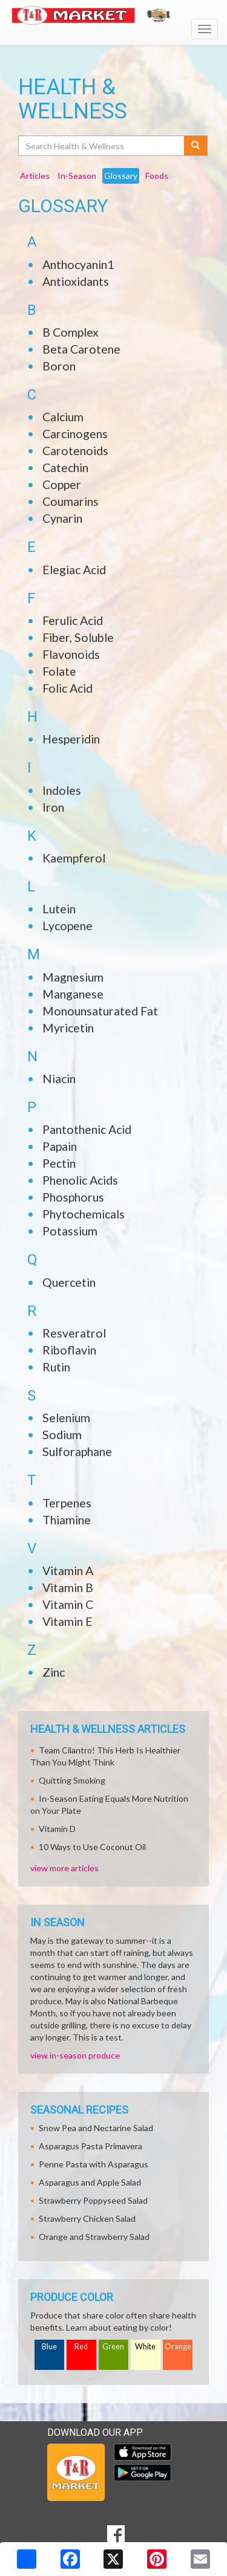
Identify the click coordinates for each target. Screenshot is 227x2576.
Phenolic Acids (80, 1180)
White (145, 2346)
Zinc (53, 1672)
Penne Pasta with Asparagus (93, 2164)
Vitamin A (67, 1571)
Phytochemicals (83, 1214)
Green (113, 2346)
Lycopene (67, 926)
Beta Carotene (81, 349)
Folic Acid (67, 688)
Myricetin (68, 1028)
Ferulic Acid (72, 620)
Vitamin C (67, 1604)
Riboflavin (69, 1350)
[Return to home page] (113, 15)
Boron (59, 366)
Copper (61, 484)
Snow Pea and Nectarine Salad (96, 2128)
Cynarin (62, 518)
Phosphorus (73, 1197)
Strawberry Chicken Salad (87, 2218)
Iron (53, 807)
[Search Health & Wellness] (102, 145)
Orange (178, 2346)
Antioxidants (75, 281)
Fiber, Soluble (78, 637)
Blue (49, 2346)
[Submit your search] (196, 145)
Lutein (59, 909)
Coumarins (70, 501)
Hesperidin (71, 739)
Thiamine (66, 1520)
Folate (59, 671)
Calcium (63, 417)
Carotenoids (75, 451)
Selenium (66, 1418)
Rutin (56, 1367)
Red (81, 2346)
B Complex (70, 332)
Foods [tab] (156, 175)
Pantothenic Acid (86, 1129)
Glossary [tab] (120, 175)
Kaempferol (73, 858)
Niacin (59, 1079)
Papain (59, 1146)
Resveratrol (74, 1333)
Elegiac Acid (74, 570)
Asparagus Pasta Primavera (90, 2146)
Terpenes (66, 1503)
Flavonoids (71, 654)
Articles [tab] (35, 175)
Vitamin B (67, 1587)
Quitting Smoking (72, 1780)
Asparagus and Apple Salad (90, 2182)
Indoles (61, 790)
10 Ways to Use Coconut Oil (92, 1847)
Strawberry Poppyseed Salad (93, 2200)
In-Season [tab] (77, 175)
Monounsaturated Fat (100, 1011)
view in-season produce (75, 2055)
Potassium (69, 1231)
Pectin (59, 1163)
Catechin (65, 467)
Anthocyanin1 (78, 264)
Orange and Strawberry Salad (94, 2236)
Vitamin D (57, 1829)
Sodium (62, 1435)
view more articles (64, 1868)
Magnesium (73, 977)
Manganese (73, 994)
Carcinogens (75, 434)
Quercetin (69, 1282)
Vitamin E (67, 1621)
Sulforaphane (77, 1451)
